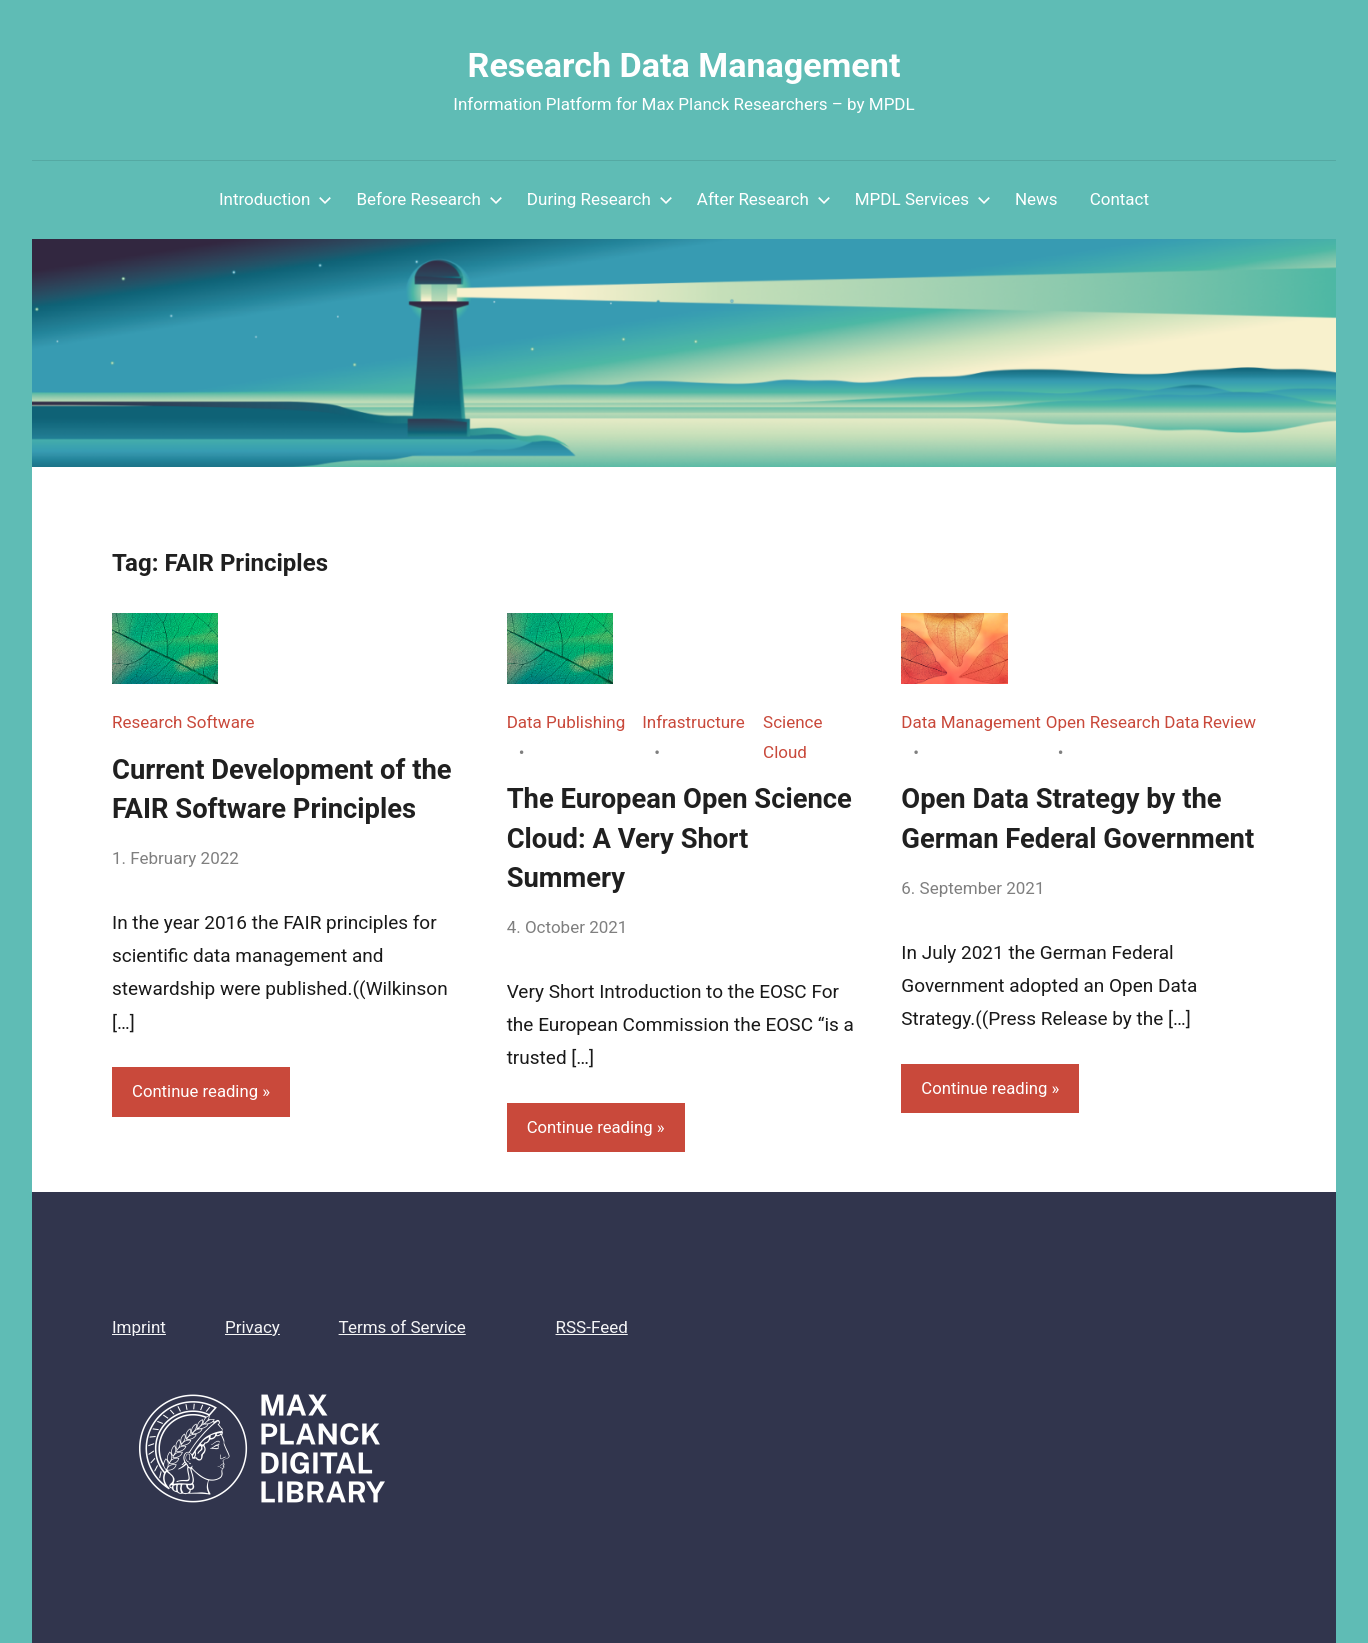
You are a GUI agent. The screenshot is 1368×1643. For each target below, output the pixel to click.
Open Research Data (1123, 722)
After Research (764, 199)
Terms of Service (402, 1327)
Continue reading (196, 1091)
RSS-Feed (592, 1327)
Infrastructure (693, 722)
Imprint (139, 1327)
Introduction (276, 199)
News (1036, 199)
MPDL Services (923, 199)
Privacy (252, 1327)
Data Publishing (566, 722)
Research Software (183, 722)
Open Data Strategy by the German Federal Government (1065, 837)
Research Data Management (684, 65)
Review (1229, 722)
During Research (600, 199)
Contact (1119, 199)
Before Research (429, 199)
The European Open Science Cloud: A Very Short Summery (683, 837)
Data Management (971, 722)
